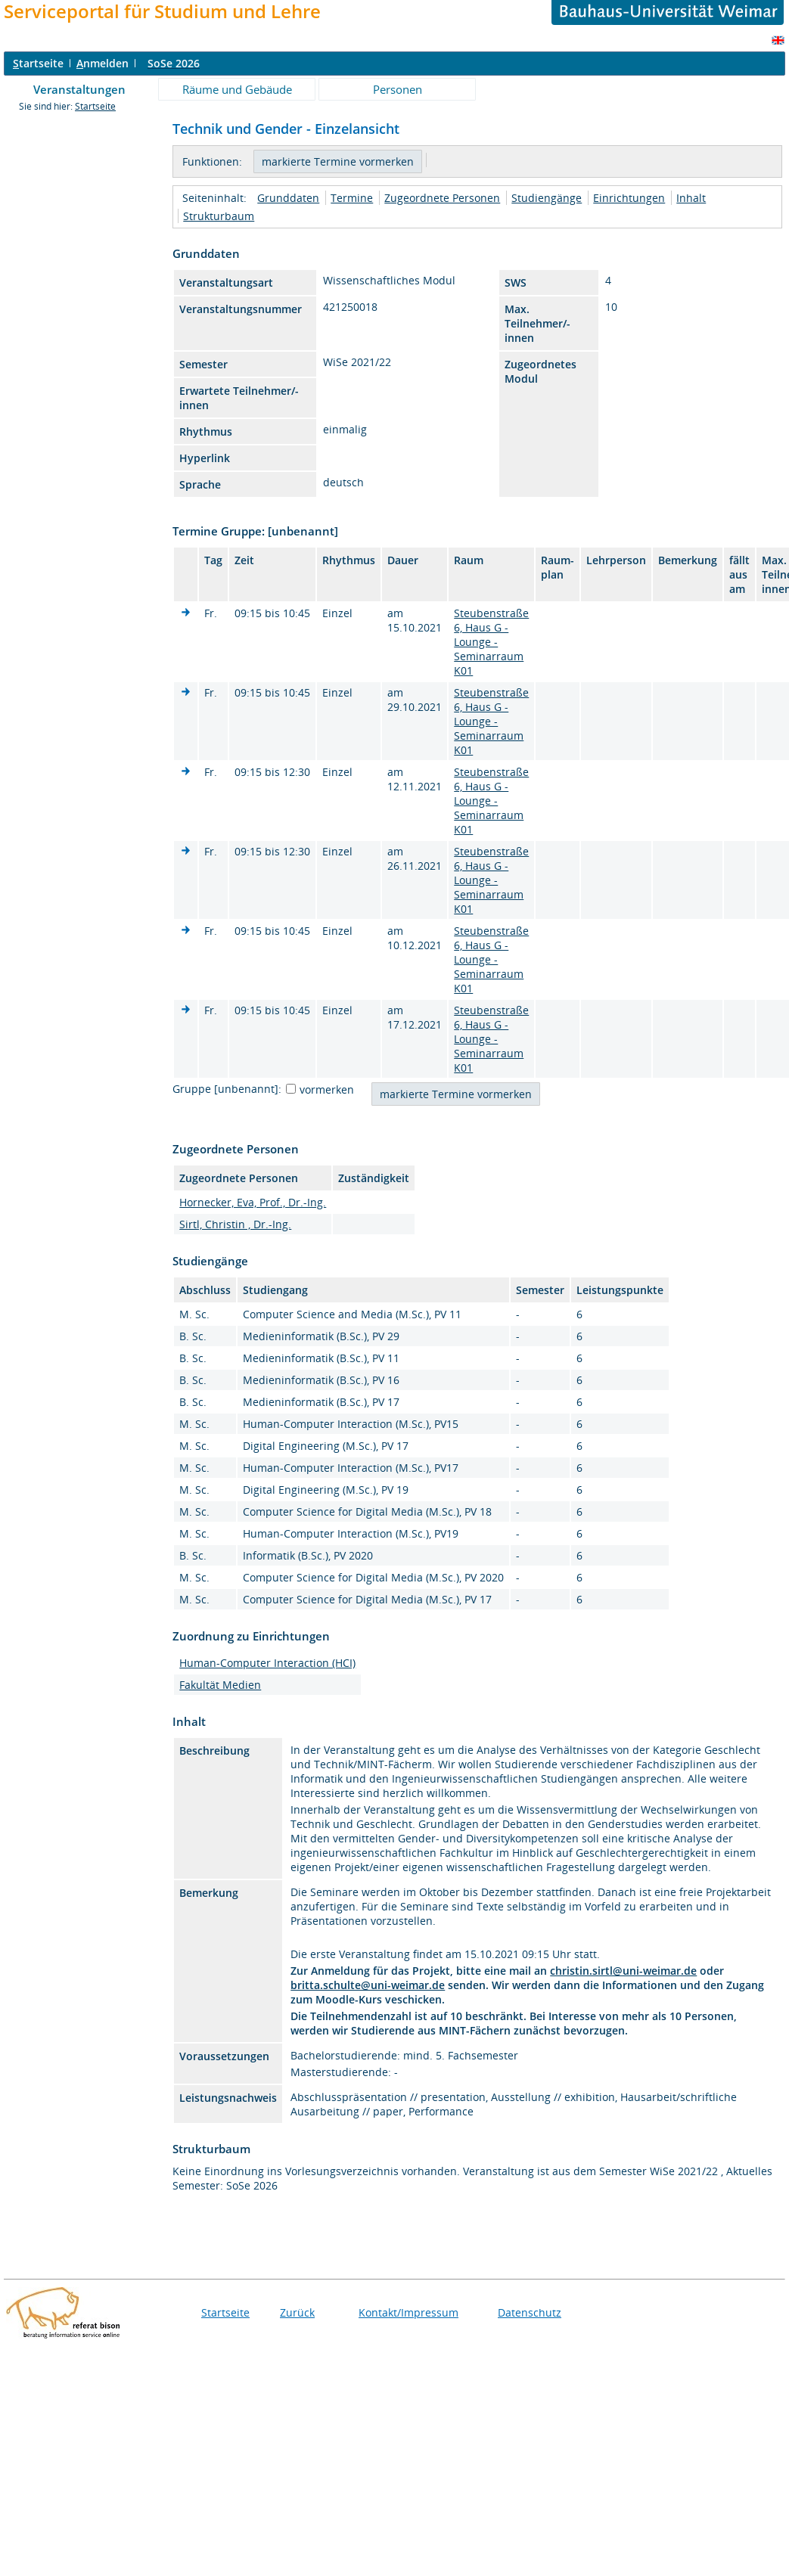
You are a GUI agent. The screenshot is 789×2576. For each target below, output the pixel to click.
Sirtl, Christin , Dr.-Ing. (235, 1224)
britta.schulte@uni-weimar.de (367, 1985)
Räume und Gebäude (237, 89)
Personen (397, 89)
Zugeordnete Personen (442, 198)
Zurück (297, 2312)
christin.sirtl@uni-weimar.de (623, 1970)
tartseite (38, 63)
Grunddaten (288, 198)
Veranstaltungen (79, 89)
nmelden (102, 63)
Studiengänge (546, 198)
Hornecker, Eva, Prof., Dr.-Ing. (252, 1202)
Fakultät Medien (220, 1685)
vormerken (327, 1089)
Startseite (95, 106)
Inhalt (691, 198)
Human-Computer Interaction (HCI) (267, 1663)
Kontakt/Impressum (408, 2312)
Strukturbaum (218, 216)
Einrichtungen (629, 198)
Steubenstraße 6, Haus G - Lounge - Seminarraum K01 (491, 642)
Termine (352, 198)
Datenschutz (529, 2312)
